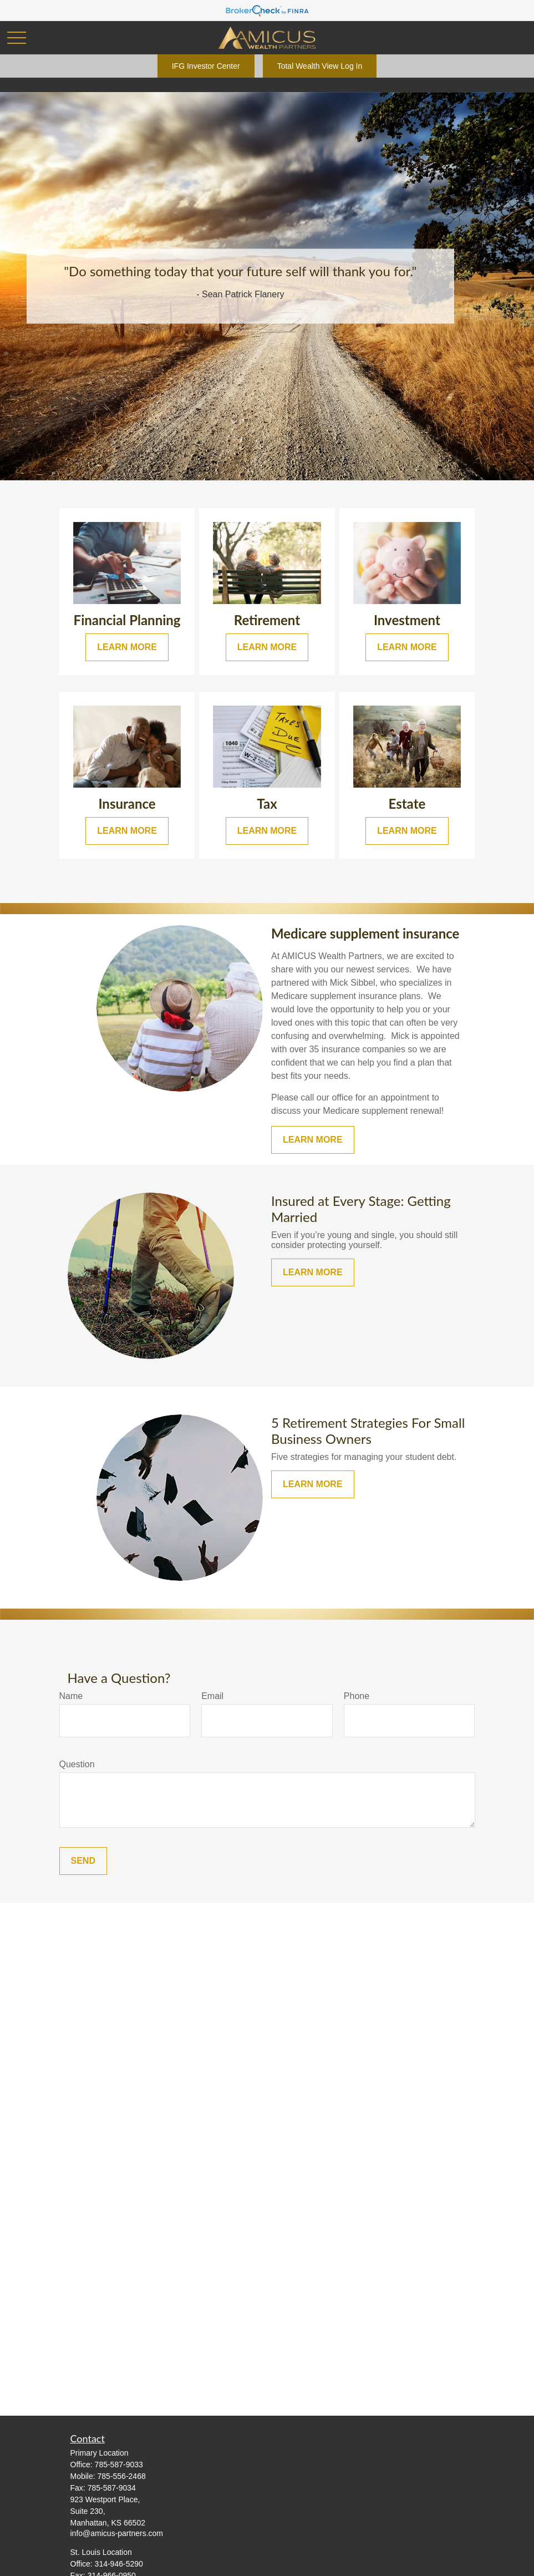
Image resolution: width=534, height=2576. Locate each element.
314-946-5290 (119, 2563)
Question (77, 1764)
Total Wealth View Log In (320, 66)
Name (71, 1696)
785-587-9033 (119, 2464)
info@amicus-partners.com (117, 2533)
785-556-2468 (122, 2476)
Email (212, 1696)
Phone (356, 1696)
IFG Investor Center (206, 66)
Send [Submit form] (83, 1860)
